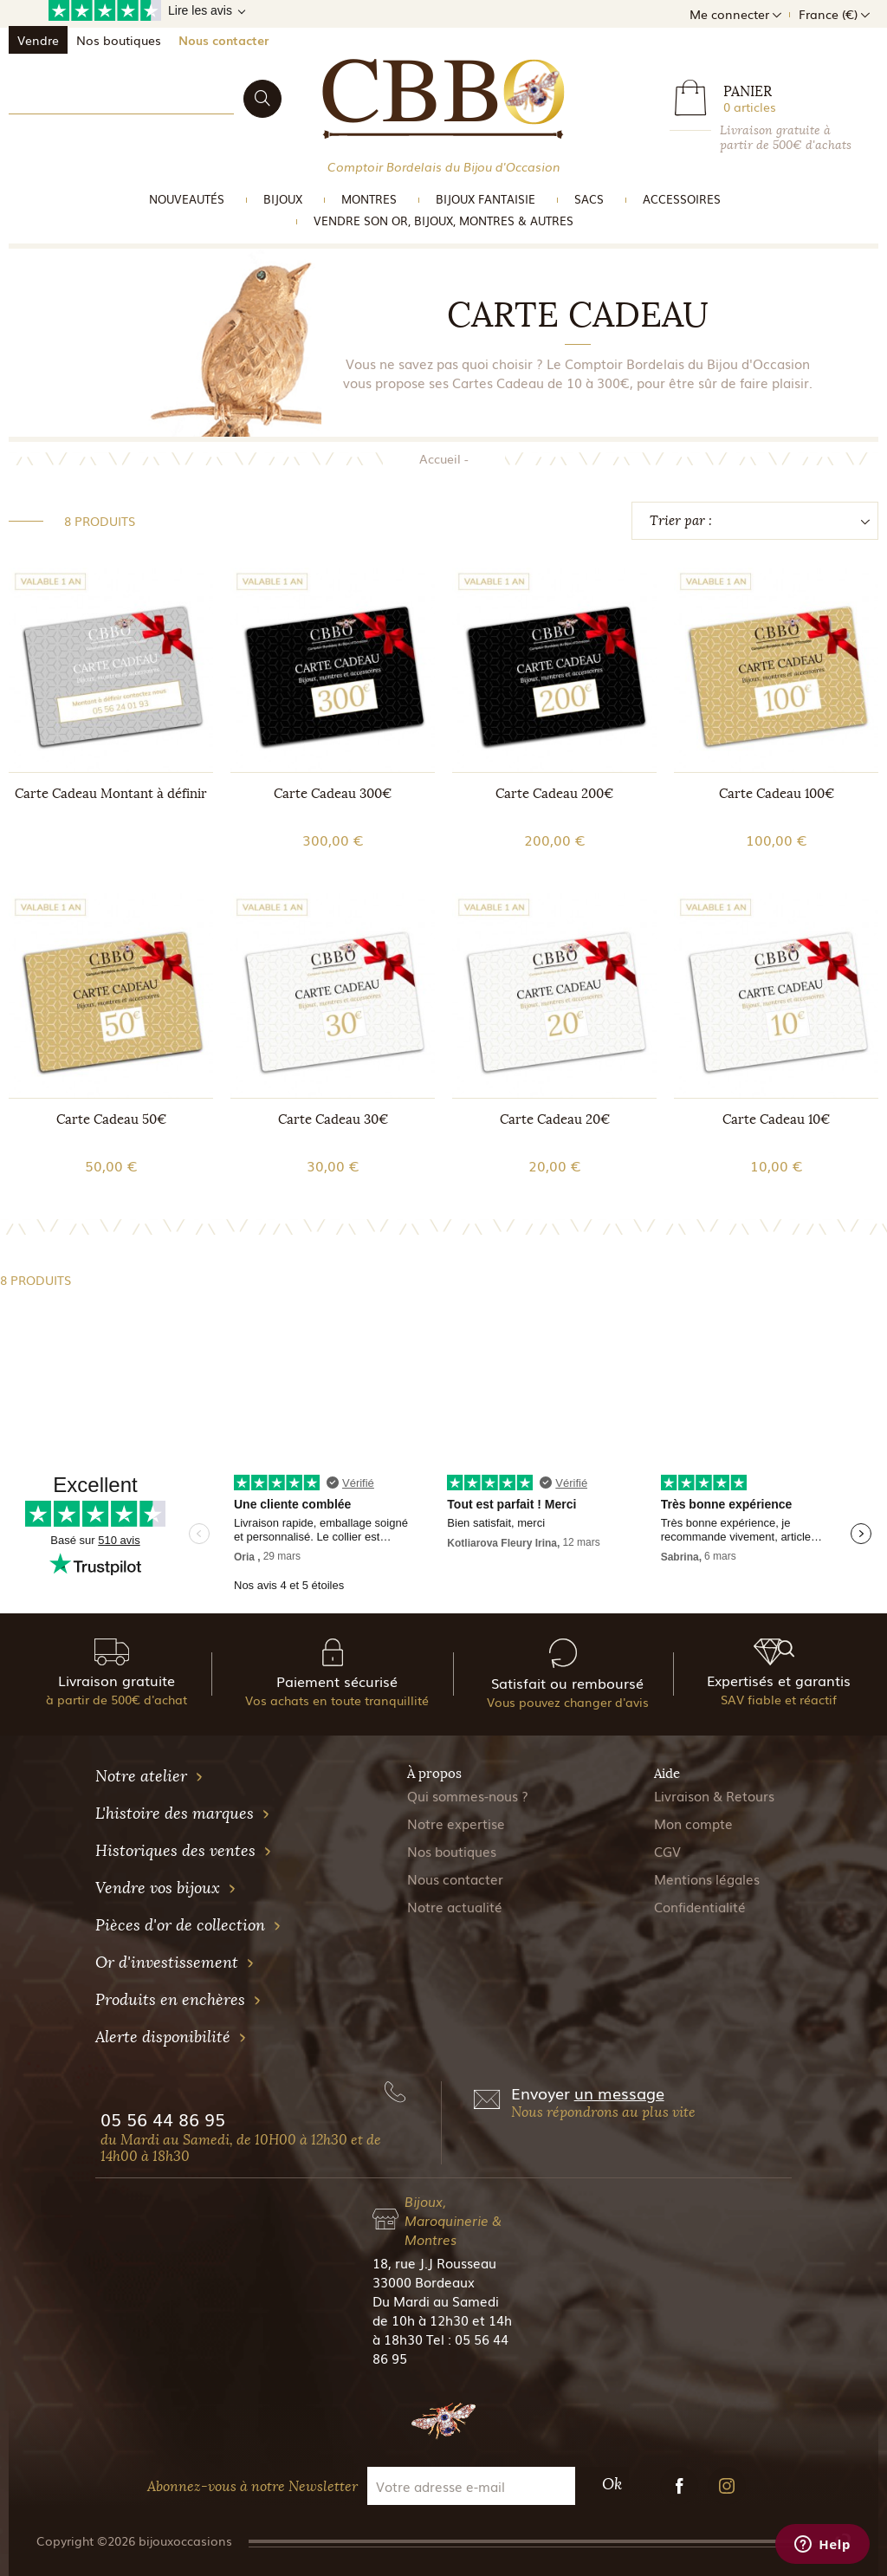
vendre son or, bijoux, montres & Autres (443, 220)
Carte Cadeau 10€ (776, 1119)
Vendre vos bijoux (165, 1888)
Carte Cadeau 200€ (554, 793)
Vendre (38, 40)
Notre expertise (456, 1823)
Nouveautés (186, 199)
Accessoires (682, 199)
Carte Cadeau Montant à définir (111, 793)
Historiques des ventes (183, 1850)
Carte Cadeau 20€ (555, 1119)
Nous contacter (223, 40)
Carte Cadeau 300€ (333, 793)
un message (619, 2092)
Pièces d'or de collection (188, 1925)
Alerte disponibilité (171, 2037)
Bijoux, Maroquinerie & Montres (453, 2219)
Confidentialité (700, 1906)
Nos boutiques (118, 40)
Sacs (589, 199)
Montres (369, 199)
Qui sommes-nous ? (467, 1795)
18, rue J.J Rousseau (434, 2262)
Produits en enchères (178, 1999)
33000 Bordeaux (423, 2281)
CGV (667, 1850)
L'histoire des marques (182, 1813)
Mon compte (693, 1823)
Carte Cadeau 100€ (776, 793)
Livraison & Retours (714, 1795)
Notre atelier (149, 1776)
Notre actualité (454, 1906)
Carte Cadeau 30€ (333, 1119)
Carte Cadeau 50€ (111, 1119)
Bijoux (282, 199)
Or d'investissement (175, 1962)
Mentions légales (707, 1878)
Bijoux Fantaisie (485, 199)
